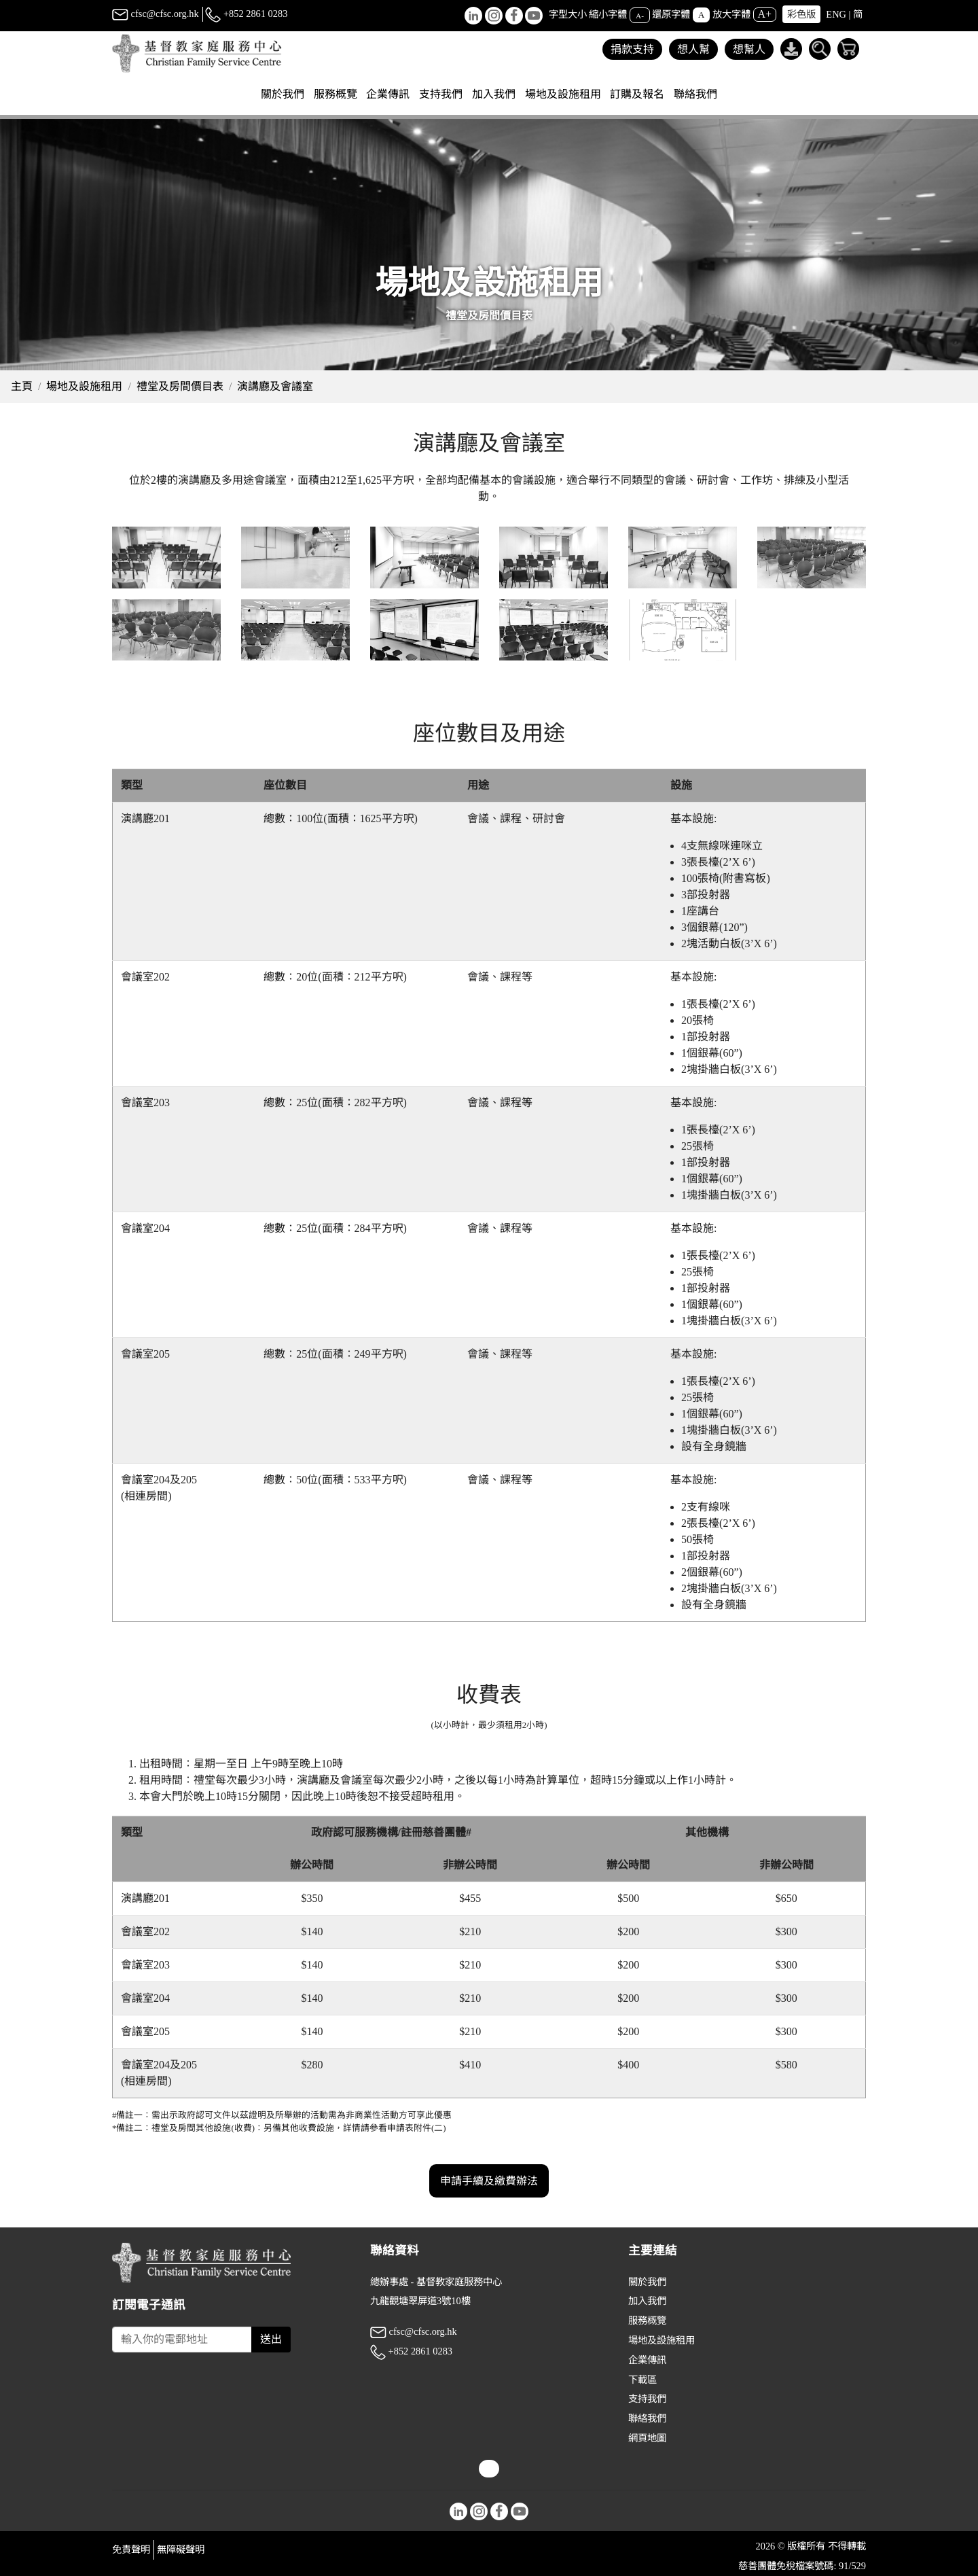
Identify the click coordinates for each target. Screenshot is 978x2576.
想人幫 (693, 49)
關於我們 (647, 2281)
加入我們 (647, 2300)
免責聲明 (131, 2549)
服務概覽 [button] (335, 94)
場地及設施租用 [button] (563, 94)
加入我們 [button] (493, 94)
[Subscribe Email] (182, 2339)
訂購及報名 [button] (637, 94)
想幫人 (749, 49)
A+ (765, 14)
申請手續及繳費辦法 (489, 2234)
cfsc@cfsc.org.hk (155, 13)
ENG (836, 14)
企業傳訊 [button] (388, 94)
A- (640, 15)
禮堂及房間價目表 (180, 386)
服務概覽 (647, 2320)
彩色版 (801, 14)
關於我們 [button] (282, 94)
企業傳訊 (647, 2359)
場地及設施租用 (84, 386)
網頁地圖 (647, 2438)
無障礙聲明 (180, 2549)
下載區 (642, 2379)
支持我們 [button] (441, 94)
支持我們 (647, 2398)
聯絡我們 (695, 94)
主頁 (22, 386)
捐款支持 (632, 49)
